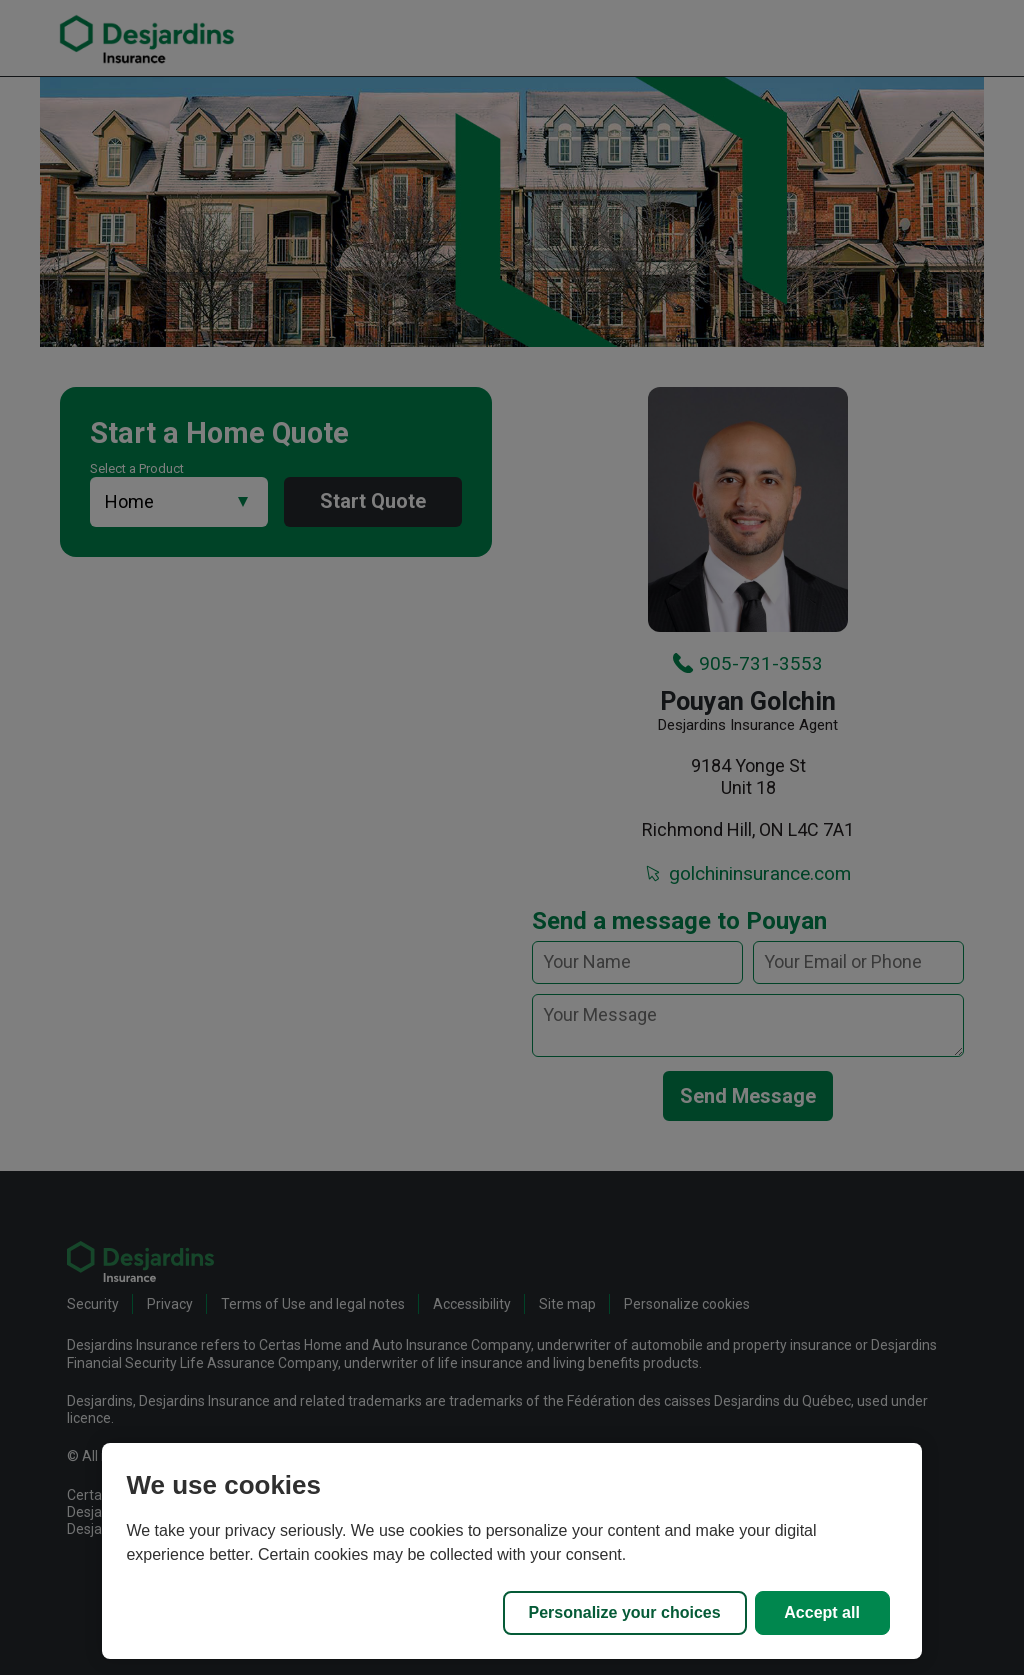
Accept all (822, 1612)
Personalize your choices (625, 1612)
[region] (511, 1551)
